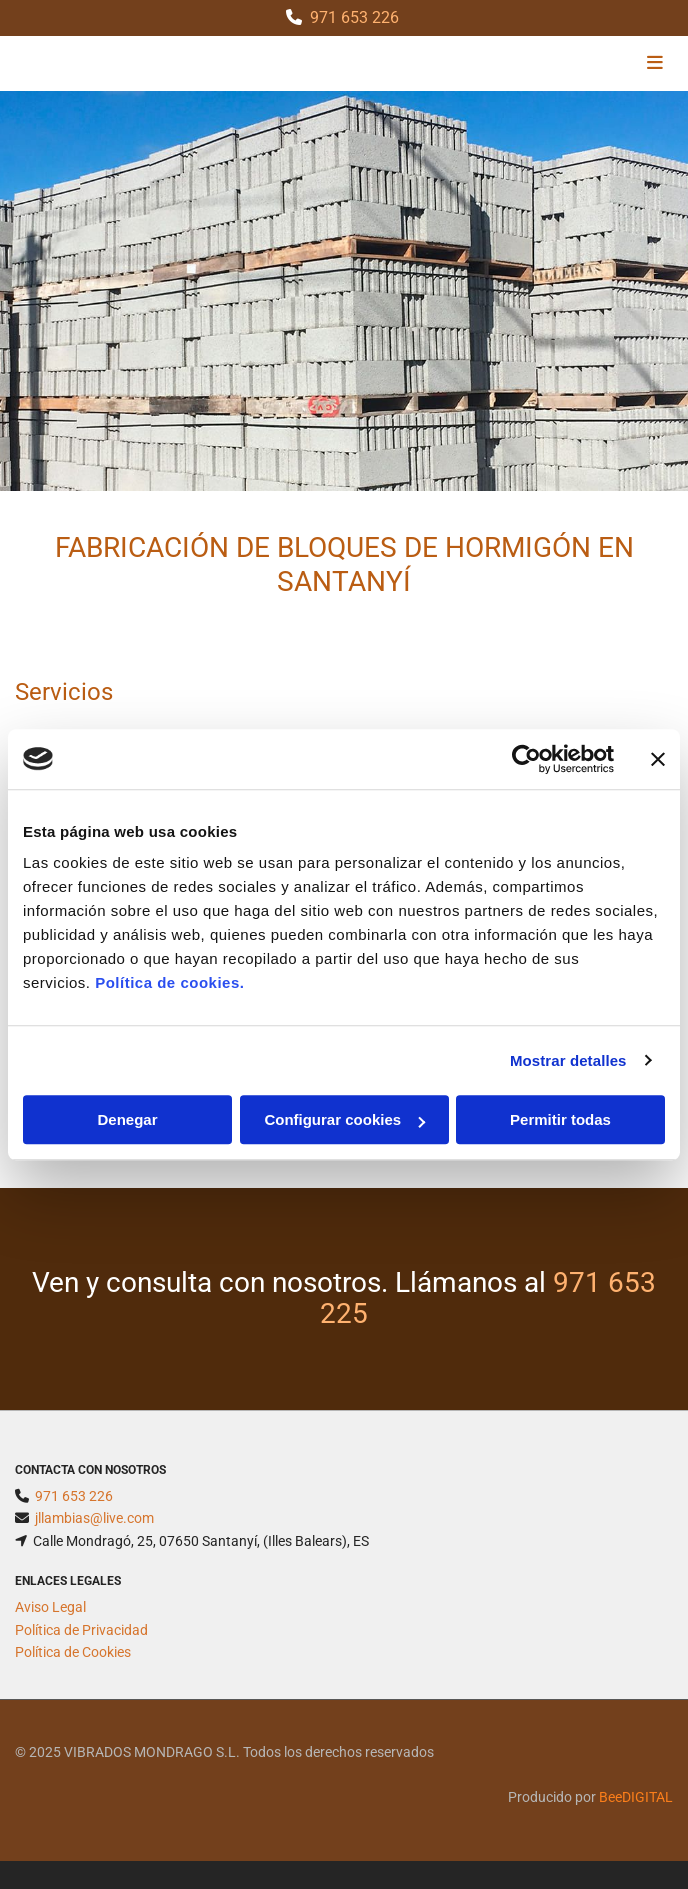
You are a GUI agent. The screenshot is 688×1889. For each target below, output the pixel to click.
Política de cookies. (169, 982)
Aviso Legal (50, 1607)
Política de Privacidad (81, 1630)
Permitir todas (560, 1119)
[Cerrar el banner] (658, 759)
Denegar (127, 1119)
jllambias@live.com (94, 1518)
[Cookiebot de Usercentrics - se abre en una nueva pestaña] (526, 759)
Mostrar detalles (568, 1060)
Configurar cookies (344, 1119)
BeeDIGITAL (636, 1797)
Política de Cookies (73, 1652)
